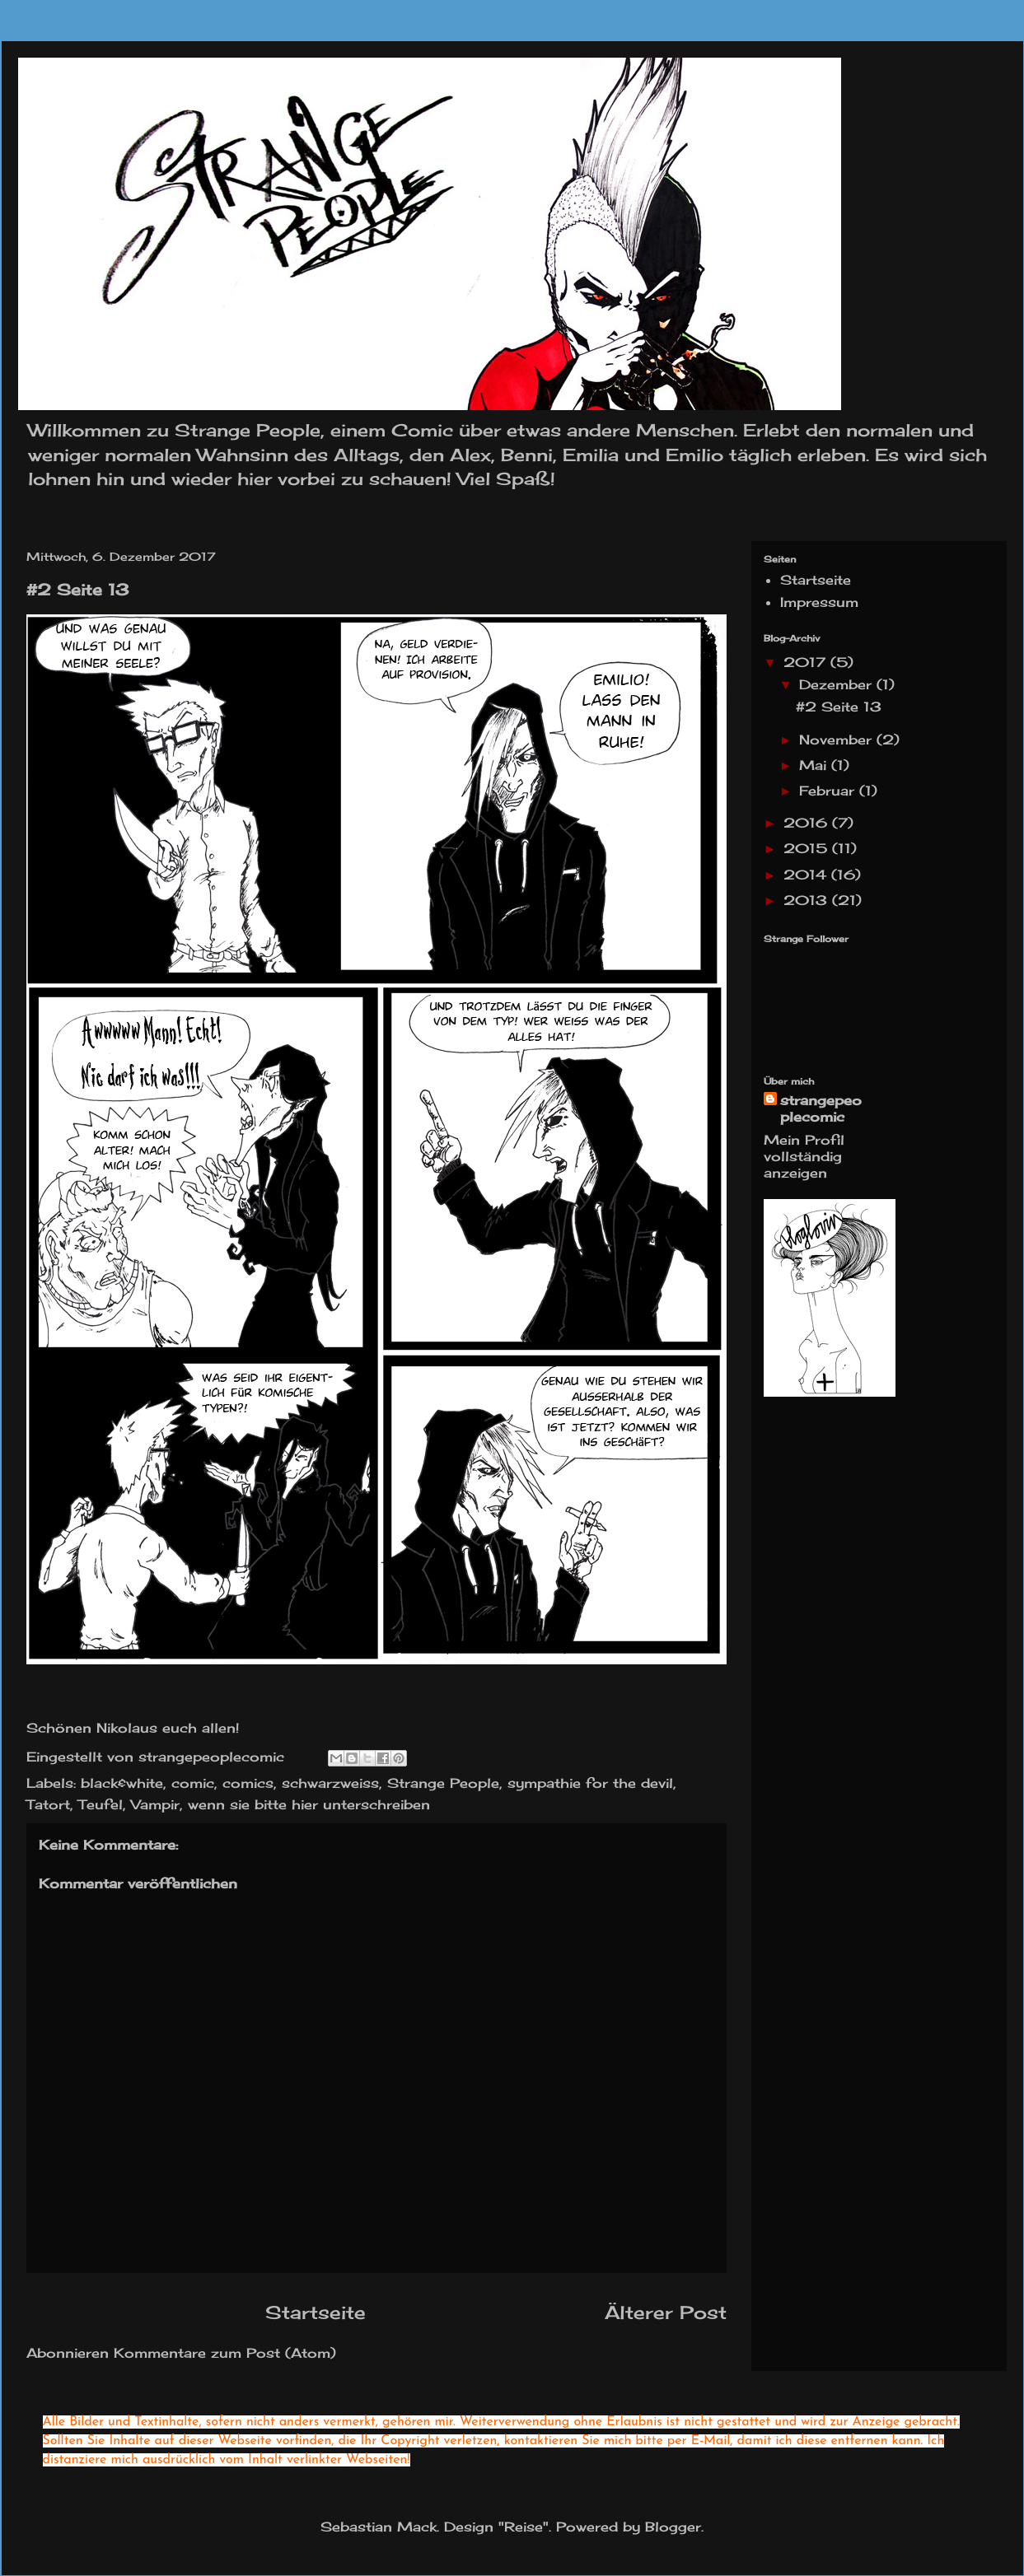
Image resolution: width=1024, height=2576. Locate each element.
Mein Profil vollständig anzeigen (804, 1156)
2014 (807, 874)
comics (248, 1783)
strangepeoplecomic (821, 1108)
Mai (815, 765)
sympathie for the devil (590, 1783)
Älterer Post (666, 2312)
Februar (829, 790)
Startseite (315, 2312)
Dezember (838, 684)
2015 (807, 848)
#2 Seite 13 (838, 706)
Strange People (443, 1783)
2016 (807, 822)
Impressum (819, 602)
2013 (807, 900)
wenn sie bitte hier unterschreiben (309, 1804)
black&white (122, 1783)
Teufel (100, 1804)
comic (192, 1783)
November (838, 739)
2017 (806, 662)
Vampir (155, 1804)
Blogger (673, 2526)
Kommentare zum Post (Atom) (225, 2353)
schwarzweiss (330, 1783)
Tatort (48, 1804)
